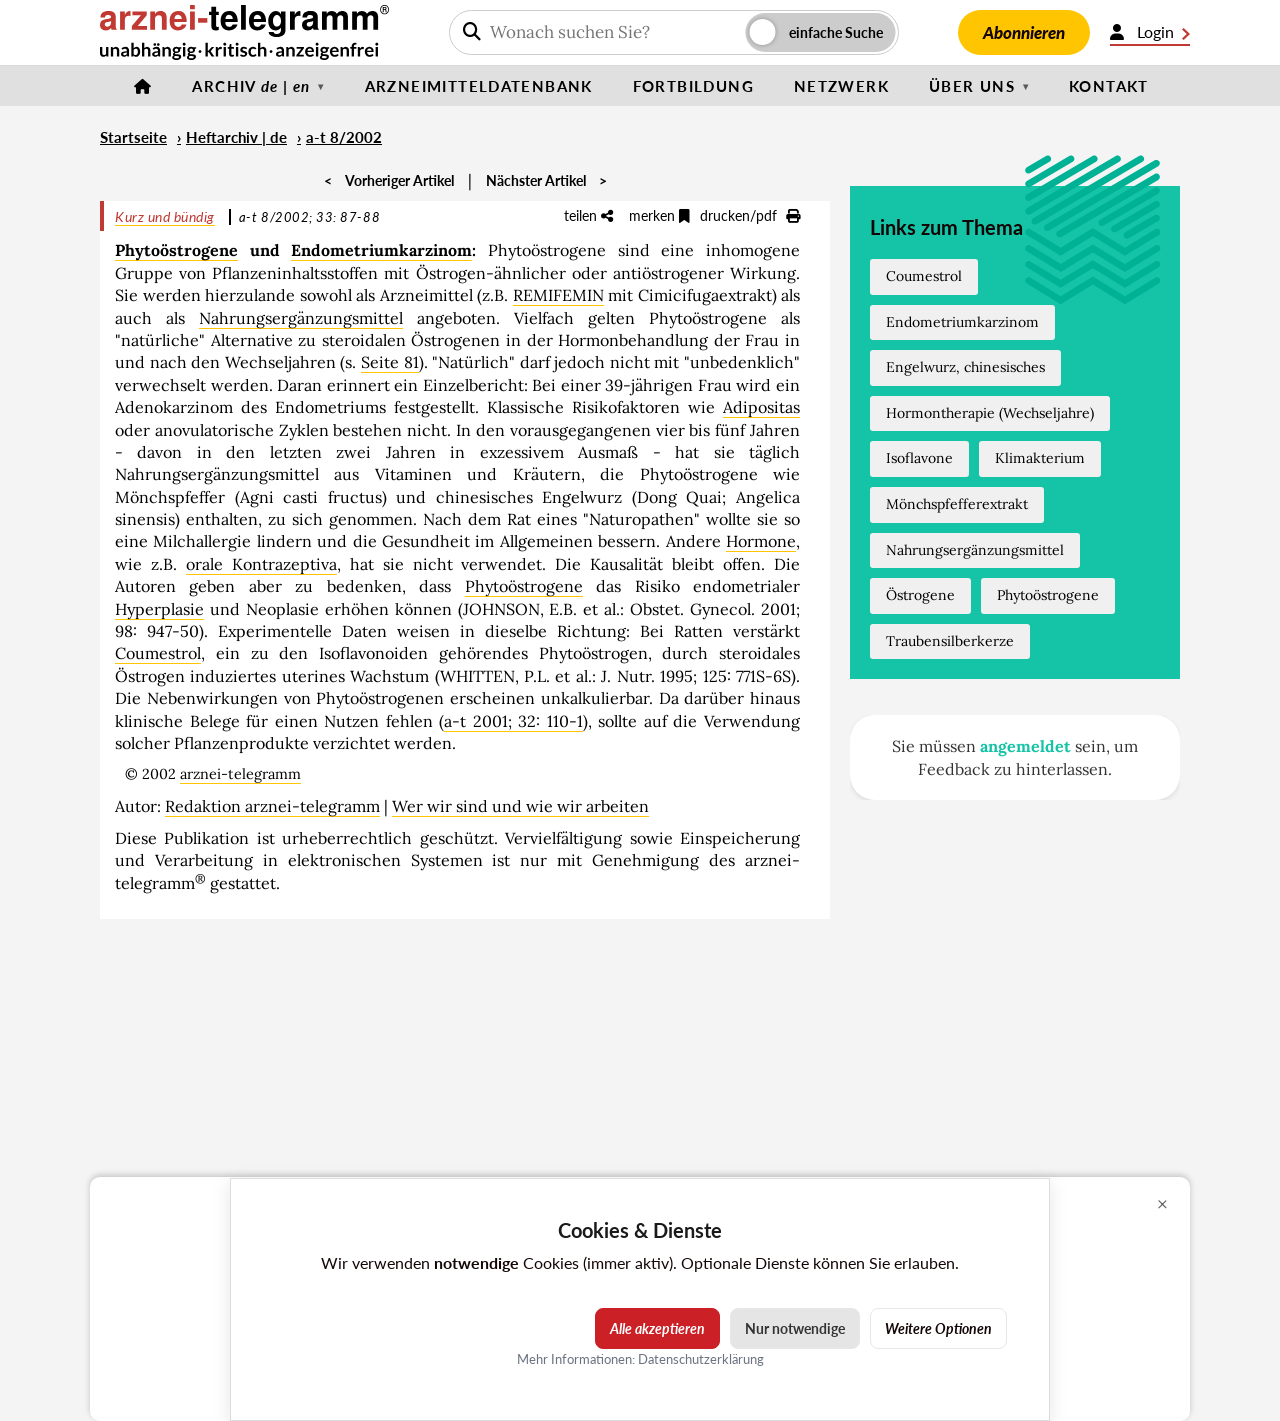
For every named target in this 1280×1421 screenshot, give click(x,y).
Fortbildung (693, 86)
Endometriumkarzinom (381, 250)
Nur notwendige (795, 1328)
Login (1150, 32)
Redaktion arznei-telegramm (272, 806)
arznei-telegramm (240, 774)
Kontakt (1109, 86)
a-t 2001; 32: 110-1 (513, 721)
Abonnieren (1024, 32)
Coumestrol (158, 653)
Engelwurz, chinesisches (965, 367)
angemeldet (1025, 746)
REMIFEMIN (558, 295)
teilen (588, 215)
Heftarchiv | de (236, 137)
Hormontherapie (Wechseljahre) (990, 413)
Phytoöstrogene (176, 250)
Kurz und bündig (165, 216)
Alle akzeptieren (657, 1328)
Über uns (972, 86)
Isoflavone (919, 458)
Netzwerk (841, 86)
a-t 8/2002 (344, 137)
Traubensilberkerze (950, 641)
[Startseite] (143, 86)
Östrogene (920, 595)
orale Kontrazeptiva (261, 564)
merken (659, 215)
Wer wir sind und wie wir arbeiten (520, 806)
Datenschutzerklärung (701, 1359)
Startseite (133, 137)
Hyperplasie (159, 609)
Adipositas (761, 407)
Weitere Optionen (938, 1328)
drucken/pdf (750, 215)
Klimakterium (1040, 458)
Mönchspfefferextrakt (957, 504)
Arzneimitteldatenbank (479, 86)
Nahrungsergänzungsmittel (301, 318)
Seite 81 (390, 362)
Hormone (761, 541)
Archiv (251, 86)
